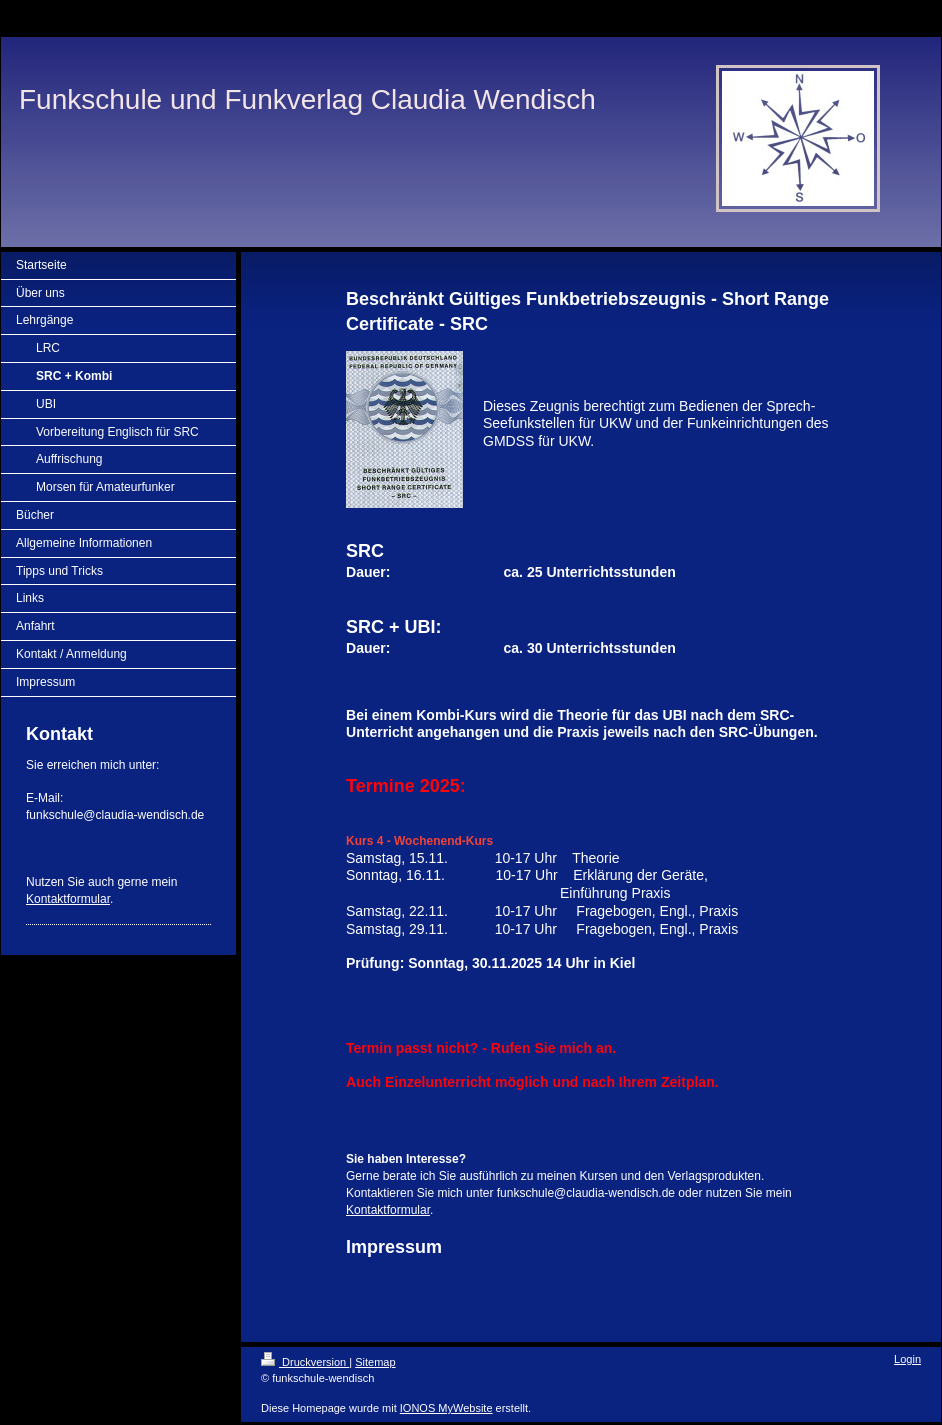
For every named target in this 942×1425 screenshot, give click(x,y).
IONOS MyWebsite (446, 1408)
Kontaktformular (68, 899)
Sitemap (375, 1362)
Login (907, 1359)
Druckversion (305, 1362)
